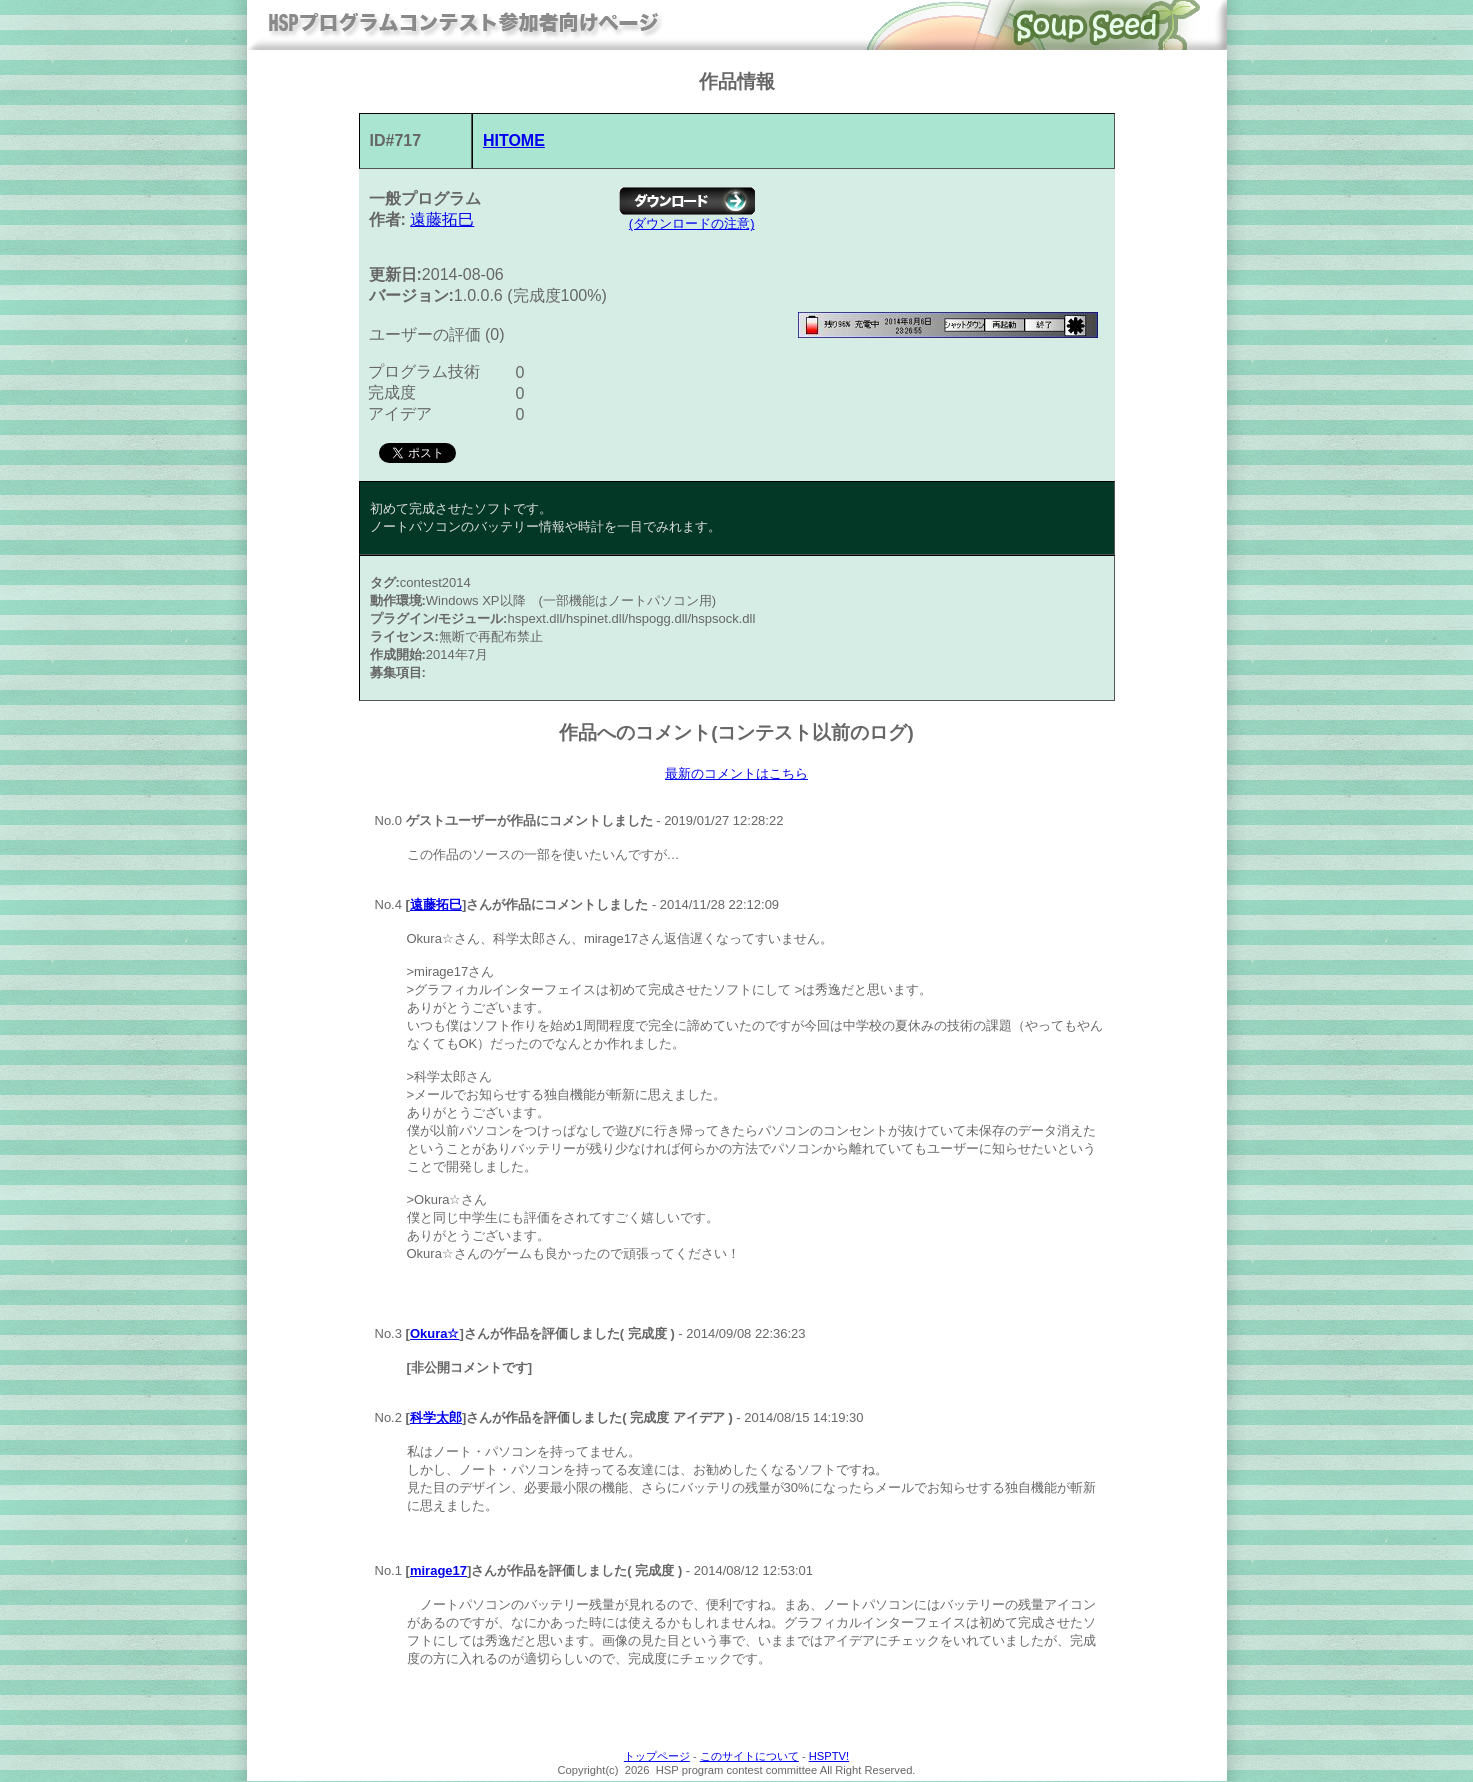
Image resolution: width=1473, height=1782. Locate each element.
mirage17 (438, 1571)
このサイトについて (749, 1757)
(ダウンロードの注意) (692, 223)
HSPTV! (829, 1757)
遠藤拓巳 (442, 219)
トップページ (657, 1757)
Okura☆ (435, 1334)
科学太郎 (436, 1418)
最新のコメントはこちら (736, 774)
